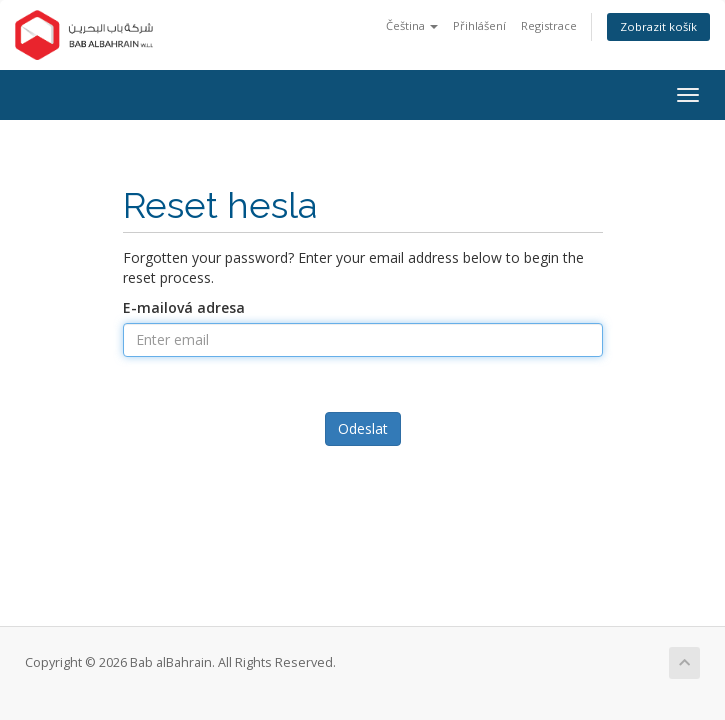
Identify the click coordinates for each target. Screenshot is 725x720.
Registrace (549, 25)
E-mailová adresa (184, 307)
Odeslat (363, 428)
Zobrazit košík (658, 26)
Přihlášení (479, 25)
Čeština (412, 25)
